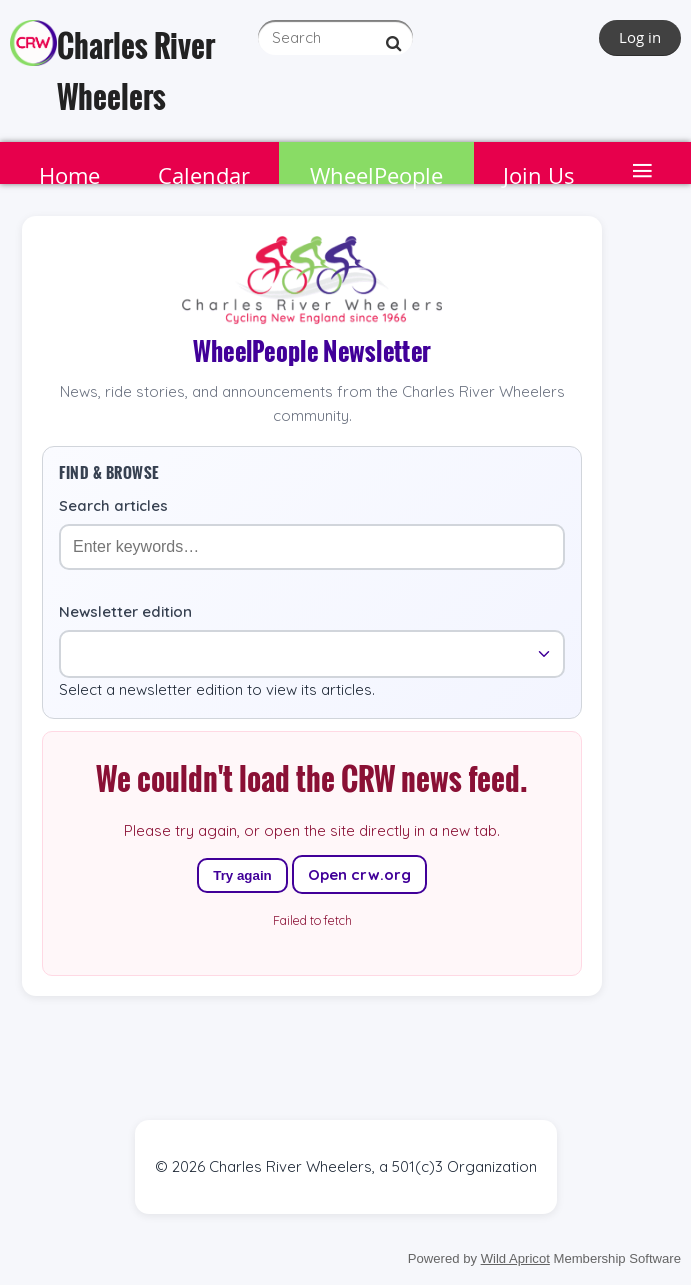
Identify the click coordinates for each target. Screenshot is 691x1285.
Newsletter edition (125, 611)
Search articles (113, 505)
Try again (242, 875)
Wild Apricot (515, 1258)
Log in (640, 37)
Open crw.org (359, 874)
